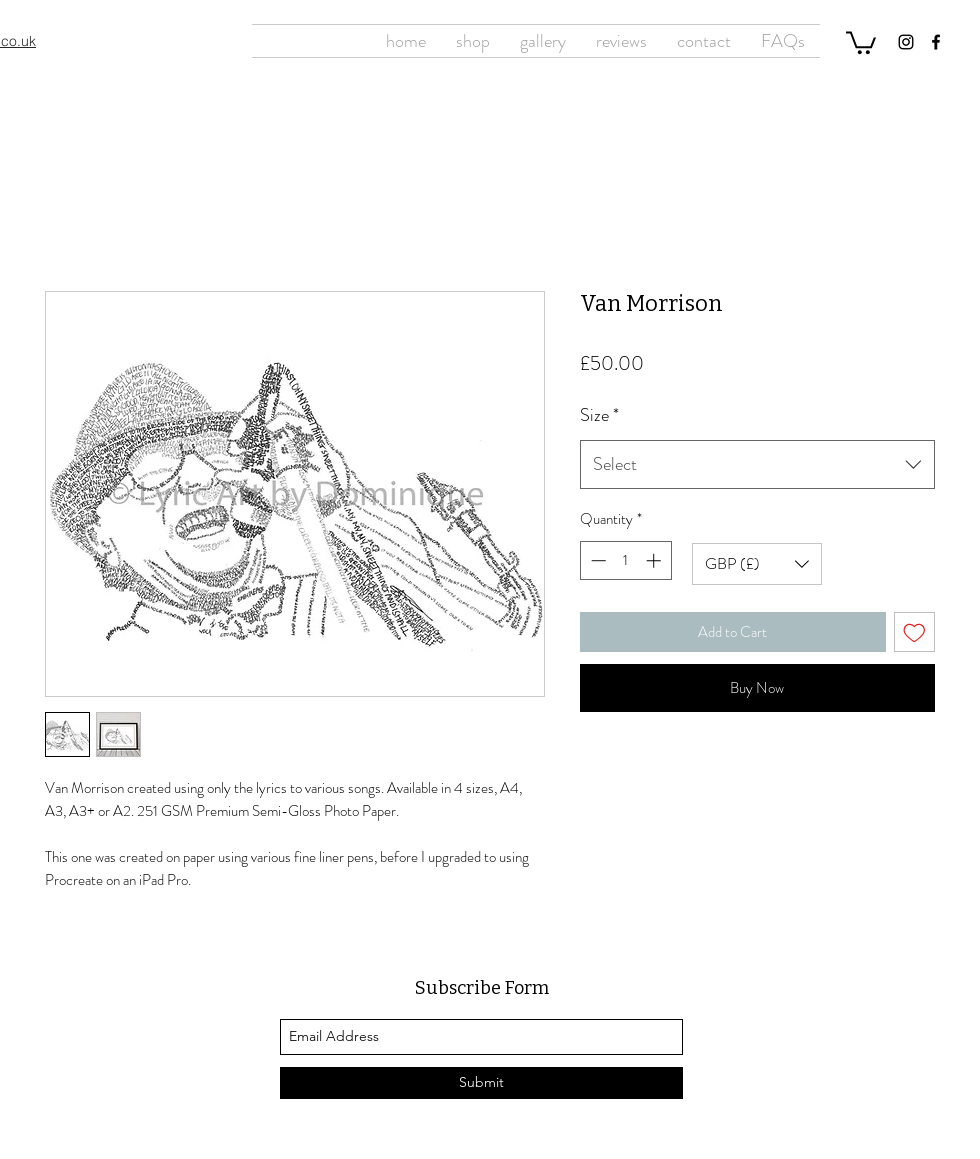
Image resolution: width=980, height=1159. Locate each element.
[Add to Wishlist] (914, 632)
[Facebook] (936, 42)
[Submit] (481, 1083)
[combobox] (757, 465)
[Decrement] (596, 560)
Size (599, 415)
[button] (861, 41)
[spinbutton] (625, 560)
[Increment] (655, 560)
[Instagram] (906, 42)
